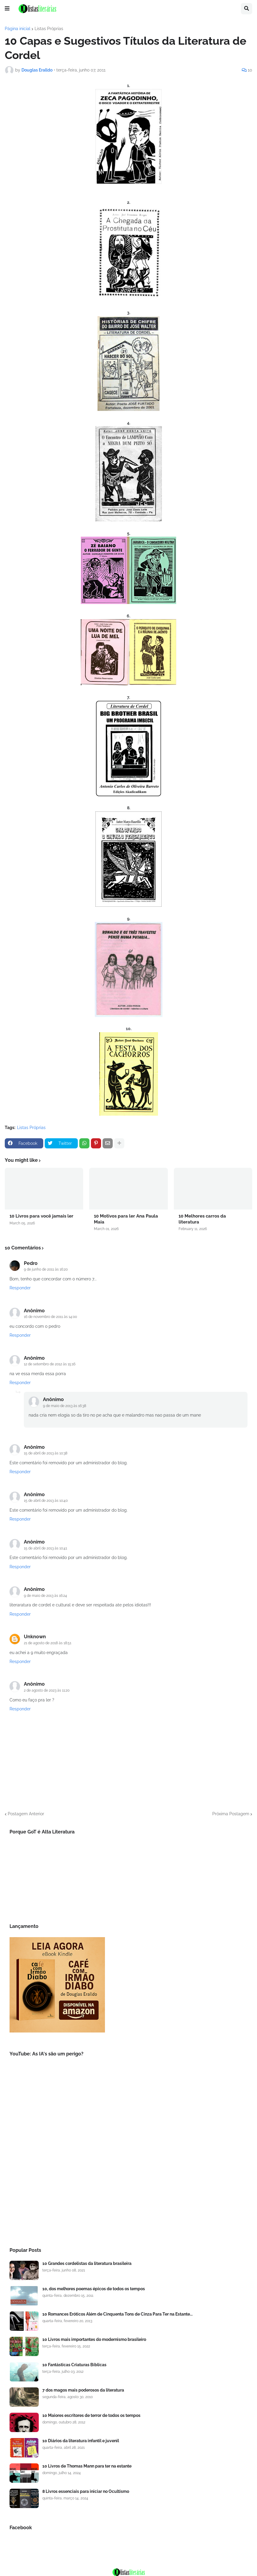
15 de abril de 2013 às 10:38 (45, 1453)
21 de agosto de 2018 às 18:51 (47, 1643)
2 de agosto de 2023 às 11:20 (46, 1690)
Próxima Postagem (230, 1813)
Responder (20, 1287)
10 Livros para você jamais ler (41, 1216)
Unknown (35, 1636)
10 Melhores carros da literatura (202, 1219)
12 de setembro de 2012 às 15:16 (49, 1364)
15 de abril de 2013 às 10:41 (45, 1548)
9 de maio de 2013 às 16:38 (64, 1406)
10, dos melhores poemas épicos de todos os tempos (93, 2288)
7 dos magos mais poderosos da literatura (83, 2390)
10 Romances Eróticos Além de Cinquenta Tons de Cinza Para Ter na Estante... (117, 2314)
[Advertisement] (128, 2189)
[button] (7, 9)
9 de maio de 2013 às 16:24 (45, 1596)
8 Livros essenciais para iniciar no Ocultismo (85, 2491)
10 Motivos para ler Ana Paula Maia (126, 1219)
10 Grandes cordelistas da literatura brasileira (86, 2263)
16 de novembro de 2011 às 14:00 (50, 1317)
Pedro (31, 1263)
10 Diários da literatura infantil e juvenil (80, 2440)
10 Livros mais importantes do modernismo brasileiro (94, 2339)
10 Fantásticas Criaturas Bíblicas (74, 2364)
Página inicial (17, 29)
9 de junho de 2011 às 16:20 (46, 1269)
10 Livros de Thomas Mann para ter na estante (86, 2466)
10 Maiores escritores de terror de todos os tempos (91, 2415)
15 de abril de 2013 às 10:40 (46, 1501)
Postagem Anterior (26, 1813)
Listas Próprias (49, 29)
